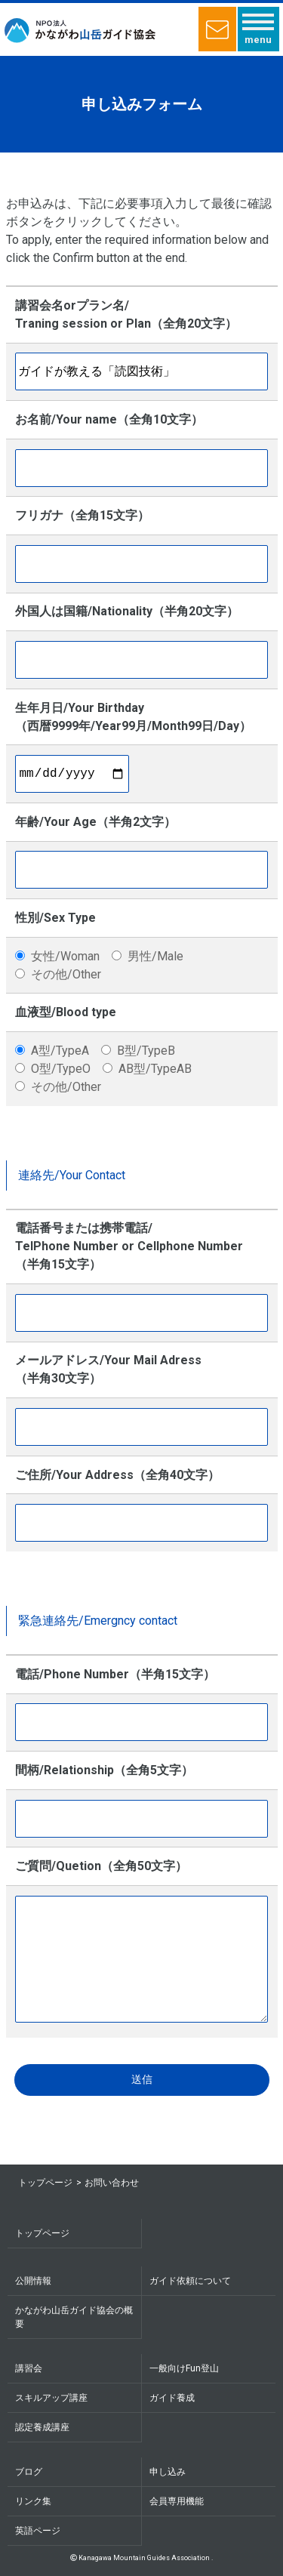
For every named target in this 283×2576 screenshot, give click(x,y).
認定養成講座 (42, 2427)
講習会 (28, 2368)
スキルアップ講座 (51, 2398)
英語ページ (37, 2530)
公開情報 (33, 2281)
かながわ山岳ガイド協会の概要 (74, 2317)
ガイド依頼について (190, 2281)
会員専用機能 (176, 2501)
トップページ (45, 2182)
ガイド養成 (172, 2398)
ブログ (28, 2472)
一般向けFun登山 (184, 2368)
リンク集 (33, 2501)
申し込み (167, 2472)
